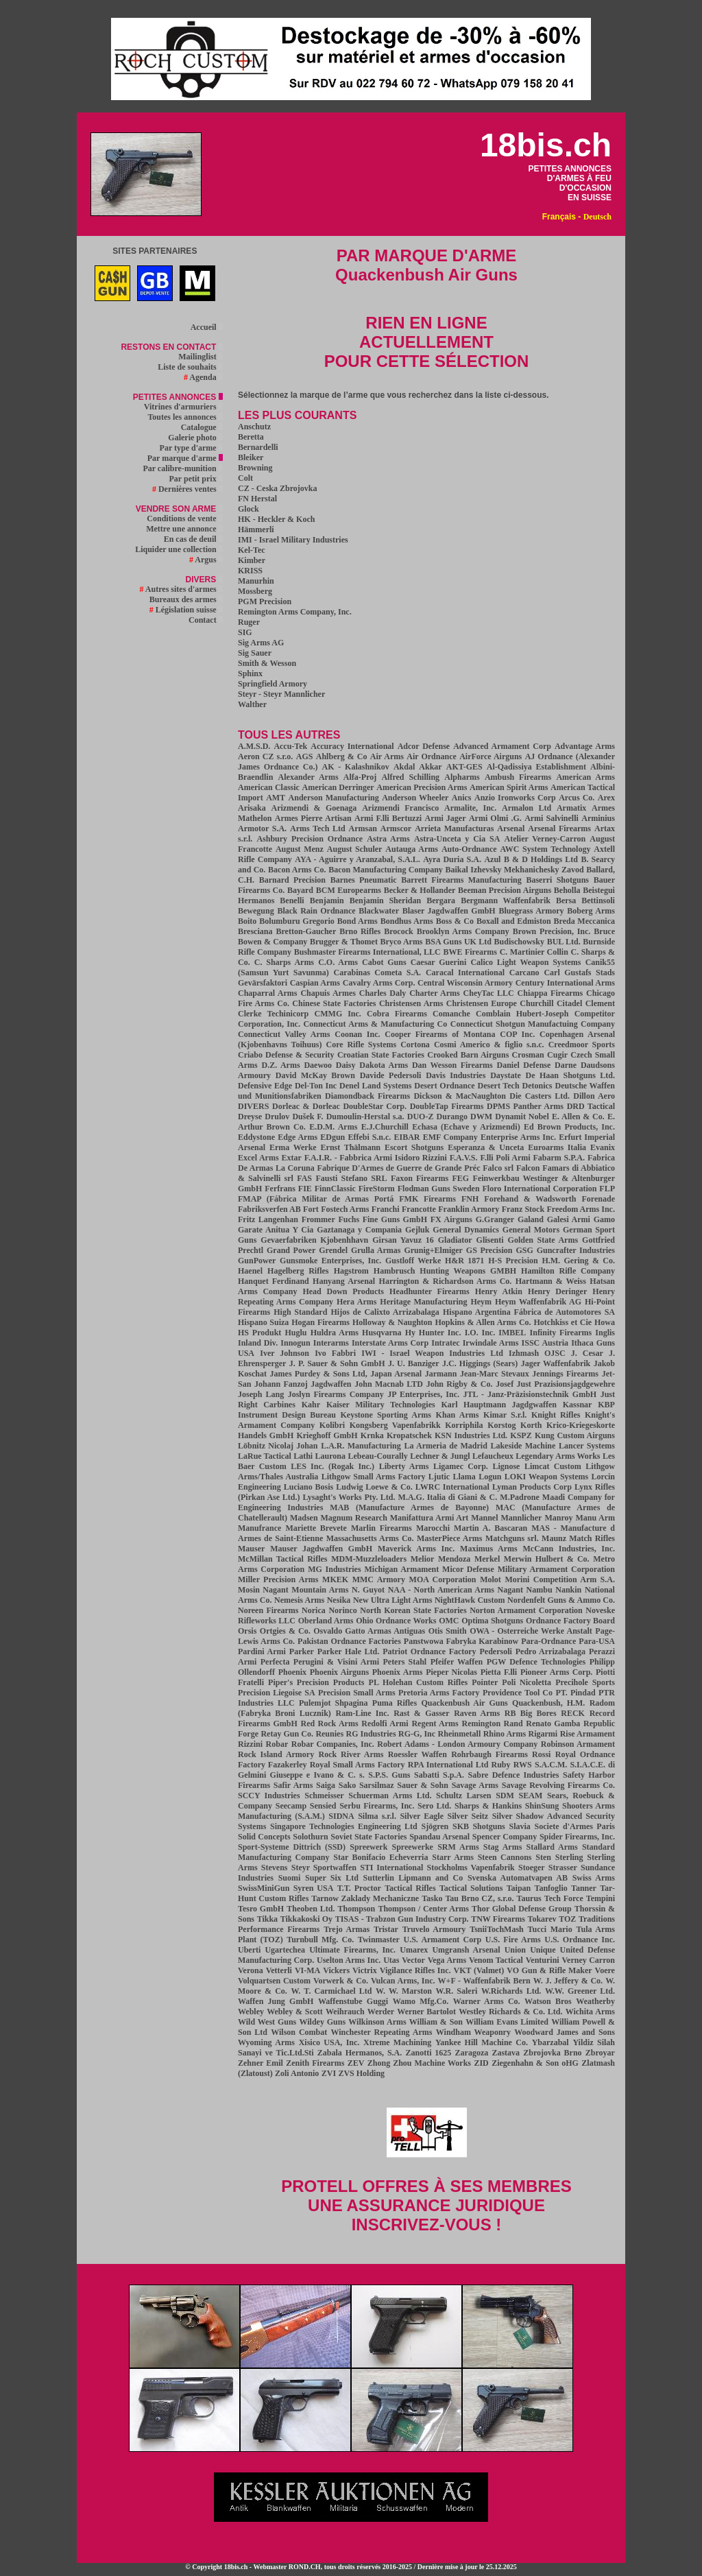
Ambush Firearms (518, 777)
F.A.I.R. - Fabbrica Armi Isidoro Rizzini (375, 1157)
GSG (524, 1250)
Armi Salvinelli (551, 818)
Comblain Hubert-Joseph (522, 1013)
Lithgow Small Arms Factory (374, 1476)
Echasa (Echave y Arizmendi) (466, 1127)
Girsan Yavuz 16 (402, 1240)
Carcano (524, 972)
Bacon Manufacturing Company (385, 869)
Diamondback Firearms (367, 1096)
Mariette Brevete (315, 1528)
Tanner (583, 1888)
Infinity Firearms (561, 1332)
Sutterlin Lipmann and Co (413, 1878)
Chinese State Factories (334, 1003)
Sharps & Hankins (488, 1806)
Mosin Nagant (263, 1590)
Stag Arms (502, 1847)
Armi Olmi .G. (495, 818)
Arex (606, 797)
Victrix (364, 1970)
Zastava (506, 2053)
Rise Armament (587, 1734)
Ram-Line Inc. (362, 1713)
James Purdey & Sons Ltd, (318, 1374)
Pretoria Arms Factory (439, 1692)
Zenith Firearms (315, 2063)
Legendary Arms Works (558, 1456)
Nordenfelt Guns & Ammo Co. (561, 1600)
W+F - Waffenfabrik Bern (484, 1980)
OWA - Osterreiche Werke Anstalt (531, 1631)
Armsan (363, 828)
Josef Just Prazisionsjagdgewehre (555, 1384)
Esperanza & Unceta (486, 1147)
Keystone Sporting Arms (386, 1415)
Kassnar (577, 1404)
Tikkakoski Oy (306, 1919)
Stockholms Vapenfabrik (471, 1867)
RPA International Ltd (448, 1764)
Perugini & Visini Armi (336, 1662)
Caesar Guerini (439, 962)
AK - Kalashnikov (355, 767)
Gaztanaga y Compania (359, 1230)
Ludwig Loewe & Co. (374, 1487)
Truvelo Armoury (434, 1929)
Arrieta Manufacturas (454, 828)
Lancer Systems (587, 1446)
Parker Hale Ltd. (348, 1651)
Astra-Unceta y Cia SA (457, 839)
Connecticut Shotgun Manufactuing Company (532, 1024)
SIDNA (341, 1816)
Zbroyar (600, 2053)
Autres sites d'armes (181, 589)
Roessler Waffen (417, 1754)
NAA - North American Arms (441, 1590)
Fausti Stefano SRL (351, 1178)
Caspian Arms (315, 983)
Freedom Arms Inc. (580, 1209)
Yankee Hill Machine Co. (481, 2042)
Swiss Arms (593, 1878)
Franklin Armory (468, 1209)
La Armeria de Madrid (445, 1446)
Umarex (414, 1950)
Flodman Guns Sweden (439, 1188)
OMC (449, 1620)
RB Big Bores (531, 1713)
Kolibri (332, 1425)
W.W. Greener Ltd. (580, 1991)
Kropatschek (409, 1435)
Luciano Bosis (308, 1487)
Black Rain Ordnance (316, 911)
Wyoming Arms (266, 2042)
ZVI (329, 2073)
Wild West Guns (267, 2022)
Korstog (501, 1425)
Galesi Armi (568, 1219)
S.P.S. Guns (389, 1775)
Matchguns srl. (512, 1538)
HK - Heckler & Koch (276, 519)
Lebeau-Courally (377, 1456)
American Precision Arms (421, 787)
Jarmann (441, 1374)
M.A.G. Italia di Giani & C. (448, 1497)
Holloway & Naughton (392, 1322)
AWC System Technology (545, 849)
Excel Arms (258, 1157)
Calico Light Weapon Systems (525, 962)
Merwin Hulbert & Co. (547, 1559)
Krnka (372, 1435)
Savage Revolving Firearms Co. (558, 1785)
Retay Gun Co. (287, 1734)
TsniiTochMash (497, 1929)
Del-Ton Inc (316, 1085)
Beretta (251, 437)
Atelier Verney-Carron (545, 839)
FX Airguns (451, 1219)
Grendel (333, 1250)
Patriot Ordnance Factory (429, 1651)
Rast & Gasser (421, 1713)
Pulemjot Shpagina (333, 1703)
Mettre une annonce (184, 529)
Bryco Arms (401, 941)
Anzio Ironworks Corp (515, 797)
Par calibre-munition (182, 468)
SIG (245, 632)
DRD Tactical (591, 1106)
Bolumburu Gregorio (296, 921)
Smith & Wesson (267, 663)
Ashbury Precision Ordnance (309, 839)
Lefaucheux (492, 1456)
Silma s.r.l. (377, 1816)
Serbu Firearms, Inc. (376, 1806)
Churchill (536, 1003)
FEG (461, 1178)
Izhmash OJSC (537, 1353)
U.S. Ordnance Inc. (579, 1939)
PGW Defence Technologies (536, 1662)
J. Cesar (587, 1353)
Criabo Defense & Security (286, 1055)
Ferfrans (280, 1188)
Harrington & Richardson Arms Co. (445, 1281)
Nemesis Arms (299, 1600)
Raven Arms (477, 1713)
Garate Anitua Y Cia (275, 1230)
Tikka (267, 1919)
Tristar (386, 1929)
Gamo (604, 1219)
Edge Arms (297, 1137)
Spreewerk (368, 1847)
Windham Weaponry (473, 2032)
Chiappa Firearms (550, 993)
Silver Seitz (468, 1816)
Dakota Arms (383, 1065)
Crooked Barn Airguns (468, 1055)
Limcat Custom (552, 1466)
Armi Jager (444, 818)
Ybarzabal (550, 2042)
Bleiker (250, 457)
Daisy (346, 1065)
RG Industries (371, 1734)
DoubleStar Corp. (375, 1106)
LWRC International (452, 1487)
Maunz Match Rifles (578, 1538)
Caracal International (465, 972)
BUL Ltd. (564, 941)
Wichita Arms (590, 2011)
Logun (490, 1476)
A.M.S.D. (254, 746)
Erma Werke (293, 1147)
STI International (391, 1867)
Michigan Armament (402, 1569)
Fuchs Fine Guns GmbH (383, 1219)
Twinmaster (379, 1939)
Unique (542, 1950)
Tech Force (563, 1898)
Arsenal (510, 828)
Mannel (484, 1518)
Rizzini (250, 1744)
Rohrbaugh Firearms (489, 1754)
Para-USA (597, 1641)
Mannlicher (521, 1518)
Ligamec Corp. (460, 1466)
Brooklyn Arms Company (463, 931)
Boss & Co (455, 921)
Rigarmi (543, 1734)
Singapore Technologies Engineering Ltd (343, 1826)
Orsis (247, 1631)
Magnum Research (354, 1518)
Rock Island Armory (276, 1754)
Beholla (567, 890)
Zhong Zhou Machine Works (419, 2063)
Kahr (311, 1404)
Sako (347, 1785)
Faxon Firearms (419, 1178)
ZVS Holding (361, 2073)
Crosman (528, 1055)
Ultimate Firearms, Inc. (352, 1950)
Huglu (296, 1332)
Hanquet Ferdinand (273, 1281)
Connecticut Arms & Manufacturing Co (376, 1024)
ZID (481, 2063)
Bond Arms (357, 921)
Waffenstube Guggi (353, 2001)
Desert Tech (499, 1085)
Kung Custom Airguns (575, 1435)
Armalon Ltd (526, 808)
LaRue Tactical (264, 1456)
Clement (600, 1003)
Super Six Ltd (332, 1878)
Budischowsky (519, 941)
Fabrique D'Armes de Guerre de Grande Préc (399, 1168)
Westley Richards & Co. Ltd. (510, 2011)
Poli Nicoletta (526, 1682)
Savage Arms (475, 1785)
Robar (277, 1744)
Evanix (602, 1147)
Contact (206, 620)
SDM (505, 1795)
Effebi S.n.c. (369, 1137)
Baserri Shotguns (557, 880)
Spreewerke (412, 1847)
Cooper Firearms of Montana (440, 1034)
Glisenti (490, 1240)
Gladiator (455, 1240)
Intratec (445, 1343)
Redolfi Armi (384, 1723)
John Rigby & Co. (459, 1384)
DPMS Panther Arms (525, 1106)
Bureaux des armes (186, 599)
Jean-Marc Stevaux (494, 1374)
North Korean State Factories (413, 1610)
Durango (452, 1116)
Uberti (249, 1950)
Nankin (568, 1590)
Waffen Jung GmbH (275, 2001)
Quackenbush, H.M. (548, 1703)
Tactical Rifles (410, 1888)
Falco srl (498, 1168)
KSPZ (520, 1435)
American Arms (585, 777)
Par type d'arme (191, 448)
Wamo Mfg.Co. (421, 2001)
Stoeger (531, 1867)
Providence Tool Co (518, 1692)
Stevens (274, 1867)
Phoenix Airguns (339, 1672)
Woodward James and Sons (564, 2032)
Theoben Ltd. (311, 1908)
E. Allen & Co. (578, 1116)
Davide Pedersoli (391, 1075)
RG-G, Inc (416, 1734)
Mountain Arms (319, 1590)
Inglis (605, 1332)
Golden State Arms (543, 1240)
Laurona (330, 1456)
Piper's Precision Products (316, 1682)
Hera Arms (357, 1302)
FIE (305, 1188)
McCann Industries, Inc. (569, 1548)
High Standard (300, 1312)
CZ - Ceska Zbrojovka (277, 488)
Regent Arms (434, 1723)
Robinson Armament (578, 1744)
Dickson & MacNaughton (459, 1096)
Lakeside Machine (522, 1446)
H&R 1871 (464, 1260)
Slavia (520, 1826)
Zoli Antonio (297, 2073)
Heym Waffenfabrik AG (538, 1302)
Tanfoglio (551, 1888)
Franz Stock (523, 1209)
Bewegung (256, 911)
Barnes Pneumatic (363, 880)
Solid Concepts (264, 1836)
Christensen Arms (411, 1003)
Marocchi (433, 1528)
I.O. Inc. (480, 1332)
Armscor (395, 828)
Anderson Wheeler (415, 797)
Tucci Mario (550, 1929)
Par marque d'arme (185, 458)
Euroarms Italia (557, 1147)
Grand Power (291, 1250)
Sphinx (250, 673)
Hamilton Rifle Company (568, 1271)
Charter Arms (434, 993)
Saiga (325, 1785)
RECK (573, 1713)
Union (515, 1950)
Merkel (487, 1559)
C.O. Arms (338, 962)
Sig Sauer (254, 653)
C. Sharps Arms (284, 962)
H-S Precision (513, 1260)
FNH (470, 1199)
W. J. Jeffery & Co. (568, 1980)
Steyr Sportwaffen (323, 1867)
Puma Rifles (394, 1703)
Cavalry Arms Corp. (379, 983)
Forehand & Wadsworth (530, 1199)
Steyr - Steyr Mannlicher (281, 694)
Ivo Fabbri (335, 1353)
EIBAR (407, 1137)
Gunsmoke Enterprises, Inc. (330, 1260)
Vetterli (279, 1970)
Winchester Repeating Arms (381, 2032)
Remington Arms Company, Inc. (295, 612)
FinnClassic (335, 1188)
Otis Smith (447, 1631)
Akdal (404, 767)
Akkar (430, 767)
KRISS (250, 570)
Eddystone (256, 1137)
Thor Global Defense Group (522, 1908)
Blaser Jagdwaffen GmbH (449, 911)
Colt (245, 478)
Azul (492, 859)
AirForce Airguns (490, 756)
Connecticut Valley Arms (284, 1034)
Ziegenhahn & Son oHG (535, 2063)
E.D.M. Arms (333, 1127)
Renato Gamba (553, 1723)
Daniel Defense (524, 1065)
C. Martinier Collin (534, 952)
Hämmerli (256, 529)
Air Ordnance (431, 756)
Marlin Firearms (381, 1528)
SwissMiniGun (263, 1888)
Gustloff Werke (413, 1260)
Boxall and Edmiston (513, 921)
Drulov (277, 1116)
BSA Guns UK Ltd (458, 941)
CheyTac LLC (488, 993)
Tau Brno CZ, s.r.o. (479, 1898)
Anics (462, 797)
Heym (481, 1302)
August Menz (300, 849)
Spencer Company (504, 1836)
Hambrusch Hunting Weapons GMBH (445, 1271)
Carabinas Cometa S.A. (378, 972)
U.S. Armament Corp (442, 1939)
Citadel (569, 1003)
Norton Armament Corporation (526, 1610)
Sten (543, 1857)
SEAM (531, 1795)
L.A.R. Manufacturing (361, 1446)
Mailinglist (200, 356)
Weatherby (595, 2001)
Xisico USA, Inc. (329, 2042)
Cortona (415, 1044)
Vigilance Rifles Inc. (415, 1970)
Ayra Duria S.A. (452, 859)
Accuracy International (352, 746)
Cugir (557, 1055)
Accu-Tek (290, 746)
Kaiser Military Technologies (380, 1404)
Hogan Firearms (320, 1322)
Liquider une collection (178, 549)
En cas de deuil (193, 539)
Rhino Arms (504, 1734)
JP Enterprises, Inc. (423, 1394)
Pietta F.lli (499, 1672)
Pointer (485, 1682)
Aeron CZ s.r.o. (265, 756)
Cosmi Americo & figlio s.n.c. (489, 1044)
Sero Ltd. (434, 1806)
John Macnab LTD (388, 1384)
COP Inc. (517, 1034)
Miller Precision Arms (278, 1579)
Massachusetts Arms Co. (370, 1538)
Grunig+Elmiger (433, 1250)
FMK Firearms (427, 1199)
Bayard (300, 890)
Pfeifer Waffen (457, 1662)
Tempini (600, 1898)
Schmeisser (323, 1795)
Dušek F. (307, 1116)
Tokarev (542, 1919)
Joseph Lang (261, 1394)
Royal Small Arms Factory (357, 1764)
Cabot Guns (384, 962)
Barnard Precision (292, 880)
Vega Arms (447, 1960)
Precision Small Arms (357, 1692)
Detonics (537, 1085)
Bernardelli (258, 447)
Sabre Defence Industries (513, 1775)
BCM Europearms (348, 890)
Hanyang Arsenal (344, 1281)
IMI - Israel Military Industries (293, 540)
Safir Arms (293, 1785)
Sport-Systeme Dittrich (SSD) (292, 1847)
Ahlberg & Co (341, 756)
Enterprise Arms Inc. (518, 1137)
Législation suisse (186, 610)
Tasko (432, 1898)
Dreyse (250, 1116)
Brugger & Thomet (344, 941)
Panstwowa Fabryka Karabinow (461, 1641)
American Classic (269, 787)
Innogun (295, 1343)
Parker (301, 1651)
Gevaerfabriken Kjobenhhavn (314, 1240)
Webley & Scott (295, 2011)
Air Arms (387, 756)
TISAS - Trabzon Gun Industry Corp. (402, 1919)
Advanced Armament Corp (502, 746)
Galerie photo (195, 437)
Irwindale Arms (491, 1343)
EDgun (332, 1137)
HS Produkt (259, 1332)
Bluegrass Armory (531, 911)
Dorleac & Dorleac (306, 1106)
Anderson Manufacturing (334, 797)
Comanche (451, 1013)
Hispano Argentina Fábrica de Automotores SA (529, 1312)
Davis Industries (455, 1075)
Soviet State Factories (368, 1836)
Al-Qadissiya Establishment (536, 767)
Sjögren (434, 1826)
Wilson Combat (299, 2032)
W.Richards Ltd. (511, 1991)
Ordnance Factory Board (570, 1620)
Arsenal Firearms (559, 828)
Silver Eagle (422, 1816)
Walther (252, 704)
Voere (605, 1970)
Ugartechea (285, 1950)
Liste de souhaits (190, 367)
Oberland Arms (326, 1620)
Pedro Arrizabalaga (550, 1651)
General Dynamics (466, 1230)
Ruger (249, 622)
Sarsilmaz (376, 1785)
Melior (423, 1559)
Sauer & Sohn (422, 1785)
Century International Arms (565, 983)
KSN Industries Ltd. (471, 1435)
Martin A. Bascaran (490, 1528)
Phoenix (292, 1672)
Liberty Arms (404, 1466)
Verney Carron (588, 1960)
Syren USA (313, 1888)
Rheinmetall (459, 1734)
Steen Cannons (505, 1857)
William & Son (436, 2022)
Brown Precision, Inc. (552, 931)
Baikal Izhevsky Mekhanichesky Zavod (515, 869)
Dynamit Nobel (522, 1116)
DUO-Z (420, 1116)
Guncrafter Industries (576, 1250)
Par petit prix (196, 479)
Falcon (528, 1168)
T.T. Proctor (359, 1888)
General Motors (531, 1230)
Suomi (289, 1878)
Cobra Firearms (397, 1013)
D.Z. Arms (280, 1065)
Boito (247, 921)
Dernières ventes (187, 489)
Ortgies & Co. (285, 1631)
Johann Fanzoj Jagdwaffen (302, 1384)
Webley (251, 2011)
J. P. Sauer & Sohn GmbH (337, 1363)
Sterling (569, 1857)
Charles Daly (383, 993)
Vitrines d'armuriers (183, 407)
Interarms (331, 1343)
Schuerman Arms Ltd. (389, 1795)
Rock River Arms (350, 1754)
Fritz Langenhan (268, 1219)
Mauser (251, 1548)
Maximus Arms (489, 1548)
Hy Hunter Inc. (433, 1332)
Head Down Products (343, 1291)
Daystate (505, 1075)
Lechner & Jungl (440, 1456)
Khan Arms (457, 1415)
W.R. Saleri (457, 1991)
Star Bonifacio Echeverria (380, 1857)
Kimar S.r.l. (504, 1415)
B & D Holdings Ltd (541, 859)
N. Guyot (368, 1590)
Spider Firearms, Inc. (577, 1836)
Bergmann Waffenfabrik (505, 900)
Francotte (419, 1209)
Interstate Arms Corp (390, 1343)
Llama (464, 1476)
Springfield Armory (272, 684)
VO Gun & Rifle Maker (549, 1970)
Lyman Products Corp (532, 1487)
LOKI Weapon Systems (546, 1476)
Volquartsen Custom (274, 1980)
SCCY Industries (269, 1795)
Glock (248, 509)
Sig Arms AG (261, 642)
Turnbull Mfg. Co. (320, 1939)
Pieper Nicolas (451, 1672)
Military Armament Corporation (556, 1569)
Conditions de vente (184, 518)
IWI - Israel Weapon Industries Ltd (432, 1353)
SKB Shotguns (478, 1826)
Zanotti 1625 (428, 2053)
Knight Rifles (556, 1415)
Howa (604, 1322)
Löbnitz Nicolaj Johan (278, 1446)
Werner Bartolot (426, 2011)
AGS (304, 756)
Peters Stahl (404, 1662)
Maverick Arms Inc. (416, 1548)
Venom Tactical (496, 1960)
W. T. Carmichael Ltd (331, 1991)
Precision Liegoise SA (276, 1692)
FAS (304, 1178)
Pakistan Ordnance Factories (349, 1641)
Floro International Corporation (540, 1188)
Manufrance (259, 1528)
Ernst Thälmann (350, 1147)
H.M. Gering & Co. (578, 1260)
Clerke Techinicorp (273, 1013)
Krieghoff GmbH (326, 1435)
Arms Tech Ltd (318, 828)
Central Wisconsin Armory (465, 983)
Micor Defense (468, 1569)
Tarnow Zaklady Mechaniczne (365, 1898)
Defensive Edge (265, 1085)
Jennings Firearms (565, 1374)
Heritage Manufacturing (423, 1302)
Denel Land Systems (375, 1085)
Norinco (342, 1610)
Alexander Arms (308, 777)
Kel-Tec (251, 550)
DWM (481, 1116)
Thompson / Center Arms (423, 1908)
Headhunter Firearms (429, 1291)
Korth (531, 1425)
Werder (380, 2011)
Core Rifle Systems (361, 1044)
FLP (607, 1188)
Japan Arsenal (396, 1374)
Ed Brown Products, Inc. (569, 1127)
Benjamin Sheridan (385, 900)
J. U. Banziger (413, 1363)
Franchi (386, 1209)
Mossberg (255, 591)
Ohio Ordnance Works (396, 1620)
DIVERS (253, 1106)
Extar (292, 1157)
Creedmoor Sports (581, 1044)
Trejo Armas (347, 1929)
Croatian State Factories (380, 1055)
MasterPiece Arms (449, 1538)
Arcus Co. (576, 797)
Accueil (207, 327)
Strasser (562, 1867)
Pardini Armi (262, 1651)
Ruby (501, 1764)
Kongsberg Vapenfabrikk (395, 1425)
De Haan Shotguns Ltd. (570, 1075)
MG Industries (334, 1569)
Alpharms (461, 777)
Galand (531, 1219)
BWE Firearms (470, 952)
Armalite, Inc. (470, 808)
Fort (311, 1209)
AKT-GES (464, 767)
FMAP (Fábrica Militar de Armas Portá (316, 1199)
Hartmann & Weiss (551, 1281)
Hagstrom (351, 1271)
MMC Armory (378, 1579)
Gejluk (417, 1230)
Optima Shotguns (492, 1620)
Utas (391, 1960)
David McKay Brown (315, 1075)
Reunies (329, 1734)
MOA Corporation (442, 1579)
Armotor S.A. (262, 828)
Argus (206, 559)
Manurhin (256, 581)
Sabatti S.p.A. (439, 1775)
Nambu (539, 1590)
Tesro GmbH (261, 1908)
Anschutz (254, 426)
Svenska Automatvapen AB (518, 1878)
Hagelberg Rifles (297, 1271)
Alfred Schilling (410, 777)
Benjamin (327, 900)
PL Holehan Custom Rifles (418, 1682)
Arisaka (252, 808)
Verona (250, 1970)
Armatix (571, 808)
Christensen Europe (481, 1003)
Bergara (440, 900)
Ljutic (439, 1476)
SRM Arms (458, 1847)
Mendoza (454, 1559)
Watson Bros (548, 2001)
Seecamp (291, 1806)
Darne (566, 1065)
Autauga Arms (411, 849)
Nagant (510, 1590)
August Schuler (355, 849)
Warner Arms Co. (486, 2001)
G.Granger (495, 1219)
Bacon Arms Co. (297, 869)
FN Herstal (257, 498)
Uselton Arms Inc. (348, 1960)
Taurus (529, 1898)
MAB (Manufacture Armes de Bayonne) (409, 1507)
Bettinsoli (598, 900)
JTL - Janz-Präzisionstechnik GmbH (530, 1394)
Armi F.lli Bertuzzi (388, 818)
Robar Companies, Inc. (332, 1744)
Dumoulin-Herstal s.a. (365, 1116)
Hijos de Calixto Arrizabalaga (385, 1312)
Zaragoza (472, 2053)
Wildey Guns (322, 2022)
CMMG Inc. (338, 1013)
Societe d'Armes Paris (575, 1826)
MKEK (335, 1579)
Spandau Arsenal (439, 1836)
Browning (255, 468)
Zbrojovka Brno (552, 2053)
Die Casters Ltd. (539, 1096)
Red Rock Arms (330, 1723)
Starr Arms (453, 1857)
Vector (413, 1960)
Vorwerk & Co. (340, 1980)
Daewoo (318, 1065)
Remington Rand (492, 1723)
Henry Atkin (498, 1291)
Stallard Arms (552, 1847)
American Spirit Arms (509, 787)
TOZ (567, 1919)
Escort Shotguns (414, 1147)
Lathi (303, 1456)
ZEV (356, 2063)
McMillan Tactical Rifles (283, 1559)
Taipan (519, 1888)
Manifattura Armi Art (429, 1518)
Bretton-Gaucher (306, 931)
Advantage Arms (585, 746)
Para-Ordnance (548, 1641)
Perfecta (275, 1662)
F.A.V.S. (464, 1157)
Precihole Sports (585, 1682)
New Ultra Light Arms (393, 1600)
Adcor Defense (424, 746)
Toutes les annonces (184, 417)
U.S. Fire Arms (513, 1939)
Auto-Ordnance (469, 849)
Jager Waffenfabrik (556, 1363)
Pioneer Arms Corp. (556, 1672)
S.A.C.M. (551, 1764)
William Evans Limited (506, 2022)
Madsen (304, 1518)
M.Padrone (519, 1497)
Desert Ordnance (444, 1085)
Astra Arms (388, 839)
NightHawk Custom (470, 1600)
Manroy (558, 1518)
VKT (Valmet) (479, 1970)
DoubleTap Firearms (447, 1106)
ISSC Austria (545, 1343)
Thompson (357, 1908)
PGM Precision (264, 601)
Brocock (398, 931)
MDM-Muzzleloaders (369, 1559)
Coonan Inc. (357, 1034)
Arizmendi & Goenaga (313, 808)
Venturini (542, 1960)
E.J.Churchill (385, 1127)
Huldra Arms (335, 1332)
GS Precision (489, 1250)
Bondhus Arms (406, 921)
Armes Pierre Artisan (313, 818)
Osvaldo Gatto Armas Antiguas (369, 1631)
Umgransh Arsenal (466, 1950)
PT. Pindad (575, 1692)
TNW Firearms (498, 1919)
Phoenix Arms (397, 1672)
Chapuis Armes (328, 993)
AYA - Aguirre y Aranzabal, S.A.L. (357, 859)
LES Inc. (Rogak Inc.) (332, 1466)
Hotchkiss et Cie (563, 1322)
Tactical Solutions (471, 1888)
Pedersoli (496, 1651)
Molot (490, 1579)
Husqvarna (381, 1332)
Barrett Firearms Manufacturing (461, 880)
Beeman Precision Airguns (504, 890)
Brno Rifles (359, 931)
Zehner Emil (260, 2063)
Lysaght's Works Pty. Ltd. (349, 1497)
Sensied (323, 1806)
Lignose (506, 1466)
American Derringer (338, 787)
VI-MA (307, 1970)
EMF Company (450, 1137)
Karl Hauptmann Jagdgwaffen (499, 1404)
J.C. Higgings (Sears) (480, 1363)
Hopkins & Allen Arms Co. (483, 1322)
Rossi (541, 1754)
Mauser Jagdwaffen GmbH (321, 1548)
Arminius (598, 818)
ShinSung (542, 1806)
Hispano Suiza (263, 1322)
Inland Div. (258, 1343)
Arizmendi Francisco (400, 808)
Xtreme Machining (397, 2042)
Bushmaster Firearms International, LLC (367, 952)
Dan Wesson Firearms (452, 1065)
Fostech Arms (345, 1209)
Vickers (336, 1970)
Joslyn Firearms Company (336, 1394)
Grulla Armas (376, 1250)
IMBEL (512, 1332)
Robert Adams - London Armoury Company (457, 1744)
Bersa (566, 900)
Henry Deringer (557, 1291)
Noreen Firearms (268, 1610)
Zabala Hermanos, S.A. (359, 2053)
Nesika (339, 1600)
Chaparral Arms (268, 993)
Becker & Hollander (420, 890)
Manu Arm (595, 1518)
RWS (522, 1764)
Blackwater (379, 911)
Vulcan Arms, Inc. (403, 1980)
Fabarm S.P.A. (559, 1157)
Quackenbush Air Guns (464, 1703)
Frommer (318, 1219)
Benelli (292, 900)
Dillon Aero (594, 1096)
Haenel (250, 1271)
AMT (275, 797)
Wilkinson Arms (377, 2022)
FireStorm (377, 1188)
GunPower (257, 1260)
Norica (314, 1610)
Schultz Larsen (463, 1795)
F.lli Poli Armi (505, 1157)
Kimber (251, 560)
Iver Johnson (284, 1353)
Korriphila (464, 1425)
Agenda (203, 377)
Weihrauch (345, 2011)
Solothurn (310, 1836)
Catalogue (202, 427)
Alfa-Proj (359, 777)
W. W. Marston (404, 1991)
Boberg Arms (591, 911)
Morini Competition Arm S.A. (560, 1579)
